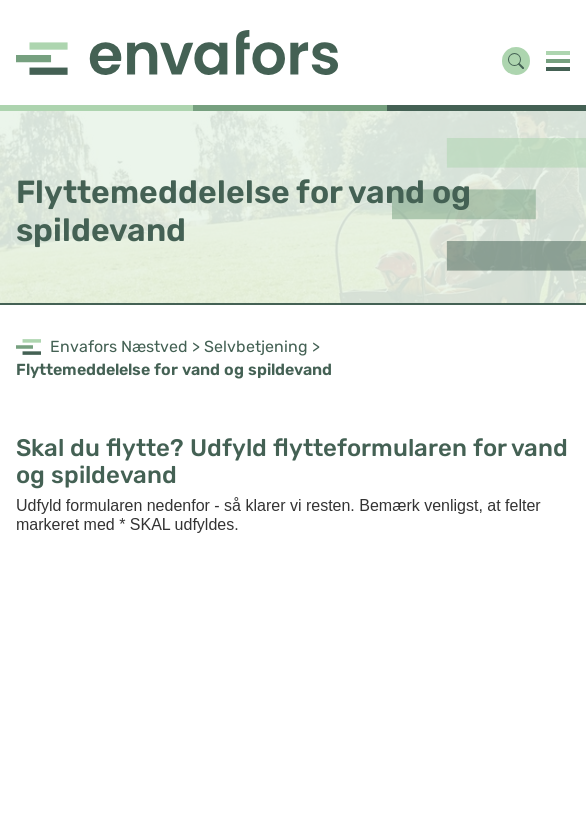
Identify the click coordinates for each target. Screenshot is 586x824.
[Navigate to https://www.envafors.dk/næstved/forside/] (178, 52)
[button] (558, 60)
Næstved (154, 346)
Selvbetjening (256, 346)
